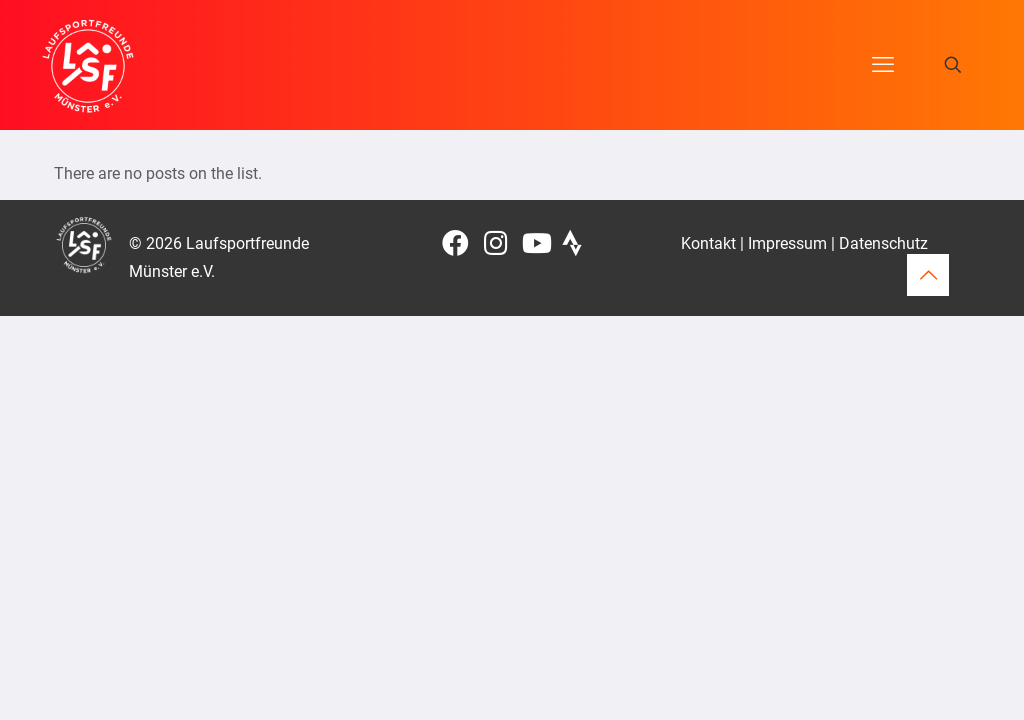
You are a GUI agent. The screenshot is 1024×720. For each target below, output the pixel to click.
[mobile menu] (883, 65)
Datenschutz (883, 243)
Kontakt (708, 243)
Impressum (787, 243)
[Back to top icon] (928, 275)
